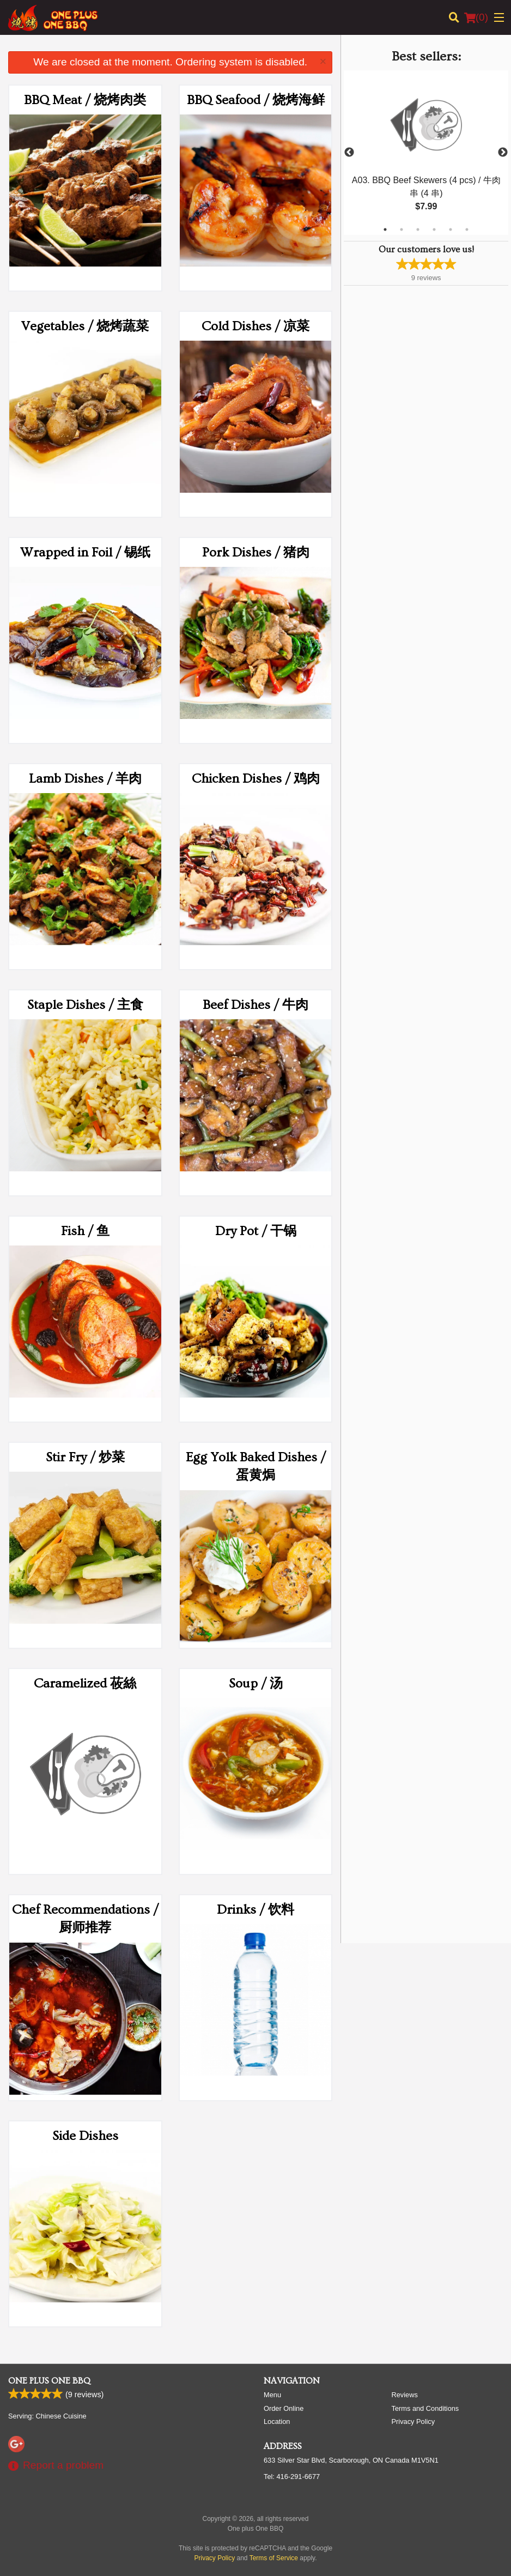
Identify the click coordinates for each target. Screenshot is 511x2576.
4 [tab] (434, 229)
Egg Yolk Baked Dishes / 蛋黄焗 (256, 1466)
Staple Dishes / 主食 (85, 1004)
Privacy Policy (413, 2421)
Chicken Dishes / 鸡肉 (256, 778)
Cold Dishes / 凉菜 (255, 326)
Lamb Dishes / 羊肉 (85, 778)
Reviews (405, 2395)
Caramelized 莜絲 (85, 1683)
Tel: (292, 2476)
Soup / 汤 (256, 1683)
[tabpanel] (426, 152)
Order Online (283, 2408)
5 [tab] (450, 229)
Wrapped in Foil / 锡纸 (85, 552)
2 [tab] (401, 229)
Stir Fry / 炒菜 (85, 1457)
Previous (349, 152)
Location (277, 2421)
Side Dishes (85, 2135)
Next (502, 152)
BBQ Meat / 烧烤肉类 (85, 100)
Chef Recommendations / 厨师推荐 (85, 1919)
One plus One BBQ (49, 2381)
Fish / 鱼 (85, 1231)
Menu (272, 2395)
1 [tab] (385, 229)
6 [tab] (466, 229)
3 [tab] (417, 229)
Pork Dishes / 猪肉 (255, 552)
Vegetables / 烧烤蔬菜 (85, 326)
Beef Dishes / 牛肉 (255, 1004)
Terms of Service (274, 2558)
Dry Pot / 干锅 (255, 1231)
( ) (476, 17)
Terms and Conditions (425, 2408)
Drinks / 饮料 (255, 1909)
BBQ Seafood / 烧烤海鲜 (256, 100)
